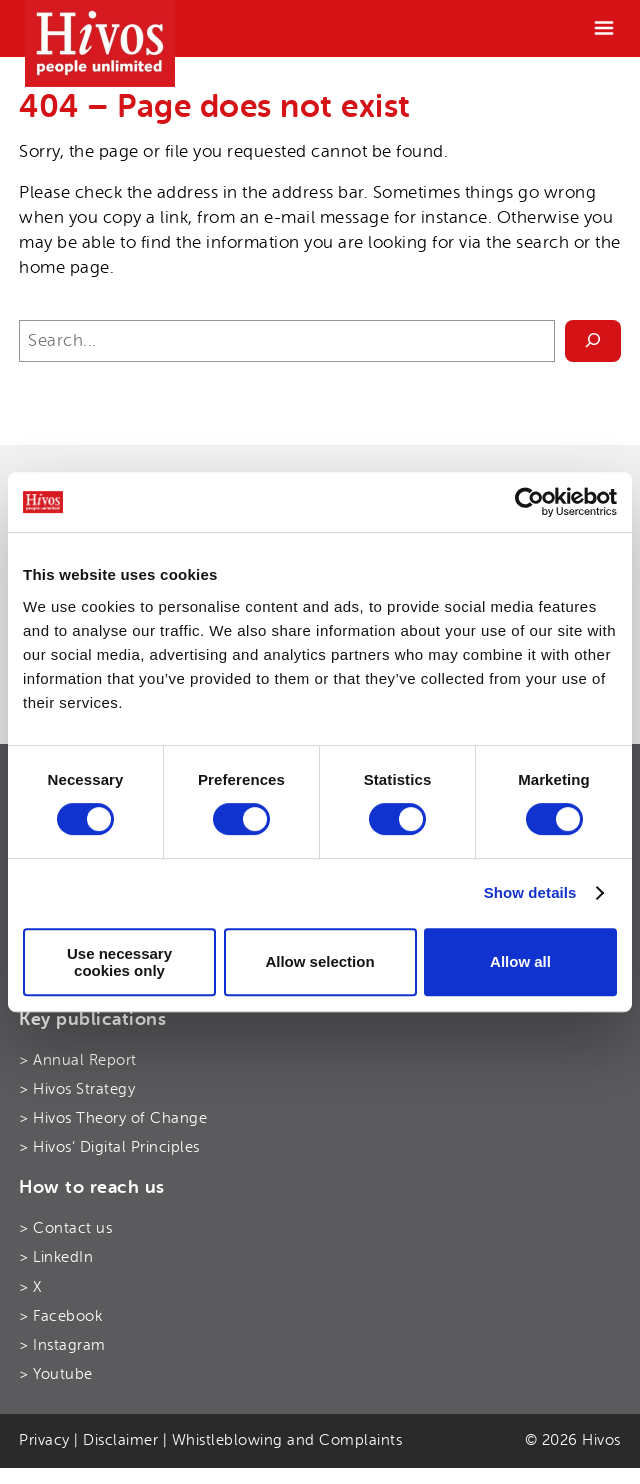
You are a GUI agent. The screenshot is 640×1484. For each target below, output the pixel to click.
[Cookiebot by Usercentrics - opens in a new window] (529, 502)
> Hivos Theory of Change (113, 1118)
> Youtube (56, 1374)
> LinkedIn (56, 1257)
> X (30, 1287)
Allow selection (319, 961)
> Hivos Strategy (77, 1089)
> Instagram (62, 1345)
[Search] (593, 341)
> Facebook (60, 1316)
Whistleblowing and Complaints (287, 1440)
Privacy (44, 1440)
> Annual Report (78, 1060)
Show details (530, 892)
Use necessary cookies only (119, 962)
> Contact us (65, 1228)
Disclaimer (120, 1440)
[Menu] (604, 28)
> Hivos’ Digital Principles (109, 1147)
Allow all (520, 961)
